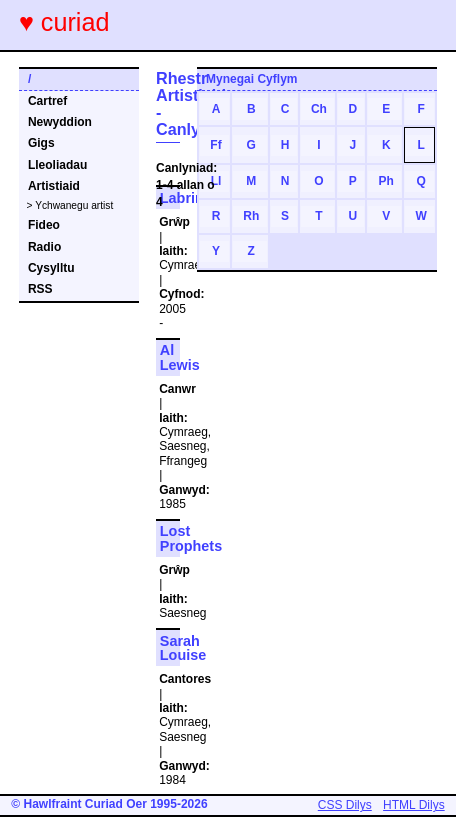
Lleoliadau (57, 165)
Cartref (47, 101)
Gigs (41, 143)
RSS (40, 289)
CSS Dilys (345, 805)
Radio (44, 247)
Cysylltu (51, 268)
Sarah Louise (183, 648)
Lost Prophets (191, 538)
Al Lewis (180, 357)
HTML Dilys (414, 805)
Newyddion (60, 122)
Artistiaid (54, 186)
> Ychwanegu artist (70, 205)
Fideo (44, 225)
